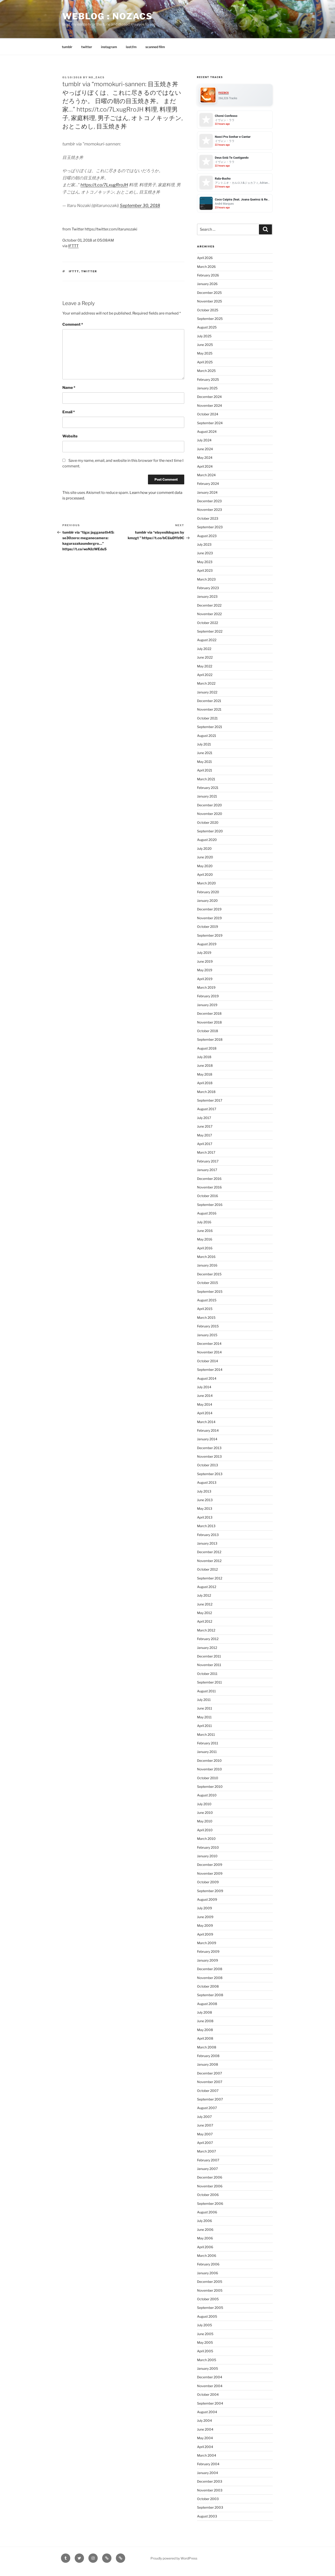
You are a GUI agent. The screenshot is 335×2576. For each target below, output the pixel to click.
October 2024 (207, 421)
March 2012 (206, 1637)
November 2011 (209, 1671)
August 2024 (207, 438)
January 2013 (207, 1550)
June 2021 (204, 759)
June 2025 (205, 351)
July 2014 (204, 1393)
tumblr (67, 47)
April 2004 (205, 2453)
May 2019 (204, 976)
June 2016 (205, 1237)
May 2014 (204, 1411)
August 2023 (207, 542)
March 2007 (206, 2158)
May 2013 (204, 1515)
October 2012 (207, 1576)
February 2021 (207, 794)
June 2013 (205, 1506)
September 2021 (209, 733)
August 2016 (206, 1220)
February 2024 (208, 490)
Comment (72, 324)
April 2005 (205, 2357)
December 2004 (209, 2384)
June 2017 (204, 1133)
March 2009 (206, 1949)
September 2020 (210, 838)
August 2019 (206, 950)
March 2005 (206, 2366)
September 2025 (210, 325)
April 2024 (205, 473)
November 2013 (209, 1463)
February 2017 (207, 1168)
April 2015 (204, 1315)
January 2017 (207, 1176)
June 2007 (205, 2132)
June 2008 (205, 2027)
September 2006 (210, 2210)
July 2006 (204, 2227)
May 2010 (204, 1828)
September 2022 (209, 638)
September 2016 (209, 1211)
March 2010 (206, 1845)
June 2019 (205, 968)
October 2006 (208, 2201)
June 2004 (205, 2436)
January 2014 (207, 1445)
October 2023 (207, 525)
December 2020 (209, 812)
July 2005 (204, 2331)
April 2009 (205, 1941)
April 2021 (204, 777)
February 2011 (207, 1750)
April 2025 (205, 369)
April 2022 (204, 681)
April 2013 (204, 1524)
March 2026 (206, 273)
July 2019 (204, 959)
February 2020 (208, 898)
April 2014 (204, 1419)
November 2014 (209, 1359)
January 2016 (207, 1272)
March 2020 (206, 890)
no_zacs (97, 77)
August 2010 (207, 1802)
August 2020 (207, 846)
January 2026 (207, 290)
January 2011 (207, 1758)
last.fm (131, 47)
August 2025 (207, 334)
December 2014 (209, 1350)
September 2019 (209, 942)
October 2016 (207, 1202)
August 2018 (206, 1055)
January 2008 (207, 2071)
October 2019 (207, 933)
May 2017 (204, 1142)
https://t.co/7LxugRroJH (104, 184)
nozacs (225, 93)
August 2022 (206, 646)
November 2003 (209, 2497)
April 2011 (204, 1732)
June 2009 (205, 1923)
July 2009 (204, 1914)
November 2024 (209, 412)
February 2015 (208, 1333)
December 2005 (209, 2288)
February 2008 (208, 2062)
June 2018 (205, 1072)
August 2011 (206, 1698)
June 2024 (205, 455)
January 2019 (207, 1011)
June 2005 (205, 2340)
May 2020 (205, 872)
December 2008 (209, 1975)
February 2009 (208, 1958)
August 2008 (207, 2010)
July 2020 (204, 855)
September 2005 (210, 2314)
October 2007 (207, 2097)
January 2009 (207, 1967)
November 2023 (209, 516)
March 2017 (206, 1159)
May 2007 (205, 2141)
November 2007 (209, 2088)
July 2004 (204, 2427)
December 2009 (209, 1871)
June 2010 (205, 1819)
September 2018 (209, 1046)
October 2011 (207, 1680)
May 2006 (205, 2245)
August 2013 (206, 1489)
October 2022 (207, 629)
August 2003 (207, 2523)
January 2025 (207, 395)
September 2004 (210, 2410)
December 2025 (209, 299)
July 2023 (204, 551)
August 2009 (207, 1906)
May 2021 (204, 768)
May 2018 (204, 1081)
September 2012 (209, 1585)
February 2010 (208, 1854)
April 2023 (205, 577)
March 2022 (206, 690)
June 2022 (205, 664)
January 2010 (207, 1862)
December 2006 (209, 2184)
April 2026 (205, 264)
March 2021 (206, 786)
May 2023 (204, 568)
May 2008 (205, 2036)
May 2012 (204, 1619)
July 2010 (204, 1810)
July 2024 (204, 447)
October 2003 (208, 2505)
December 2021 (209, 707)
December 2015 (209, 1281)
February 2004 (208, 2470)
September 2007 (210, 2106)
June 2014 (205, 1402)
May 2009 (205, 1932)
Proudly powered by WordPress (174, 2565)
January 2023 (207, 603)
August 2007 (207, 2114)
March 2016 (206, 1263)
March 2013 (206, 1532)
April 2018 (204, 1089)
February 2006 (208, 2271)
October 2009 (208, 1888)
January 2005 (207, 2375)
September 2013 (209, 1480)
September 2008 (210, 2001)
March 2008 (206, 2054)
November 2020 (209, 820)
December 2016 (209, 1185)
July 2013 (204, 1498)
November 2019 (209, 924)
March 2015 (206, 1324)
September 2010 (210, 1793)
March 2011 (206, 1741)
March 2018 (206, 1098)
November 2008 (209, 1984)
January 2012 (207, 1654)
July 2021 (204, 751)
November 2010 (209, 1776)
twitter (86, 47)
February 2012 (207, 1645)
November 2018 (209, 1029)
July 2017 (204, 1124)
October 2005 (208, 2305)
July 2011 (204, 1706)
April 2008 (205, 2045)
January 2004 (207, 2479)
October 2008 (208, 1993)
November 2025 (209, 308)
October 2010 (207, 1784)
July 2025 (204, 343)
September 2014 (209, 1376)
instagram (109, 47)
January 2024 (207, 499)
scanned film (155, 47)
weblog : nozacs (107, 16)
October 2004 (208, 2401)
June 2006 (205, 2236)
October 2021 (207, 725)
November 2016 (209, 1194)
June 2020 (205, 864)
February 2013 (208, 1541)
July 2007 (204, 2123)
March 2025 (206, 377)
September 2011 (209, 1689)
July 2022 (204, 655)
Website (69, 436)
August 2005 (207, 2323)
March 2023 (206, 586)
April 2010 (205, 1836)
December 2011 (209, 1663)
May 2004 (205, 2444)
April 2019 (204, 985)
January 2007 (207, 2175)
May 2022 (204, 673)
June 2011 (204, 1715)
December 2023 (209, 507)
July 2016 (204, 1229)
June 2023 (205, 559)
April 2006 (205, 2253)
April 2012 (204, 1628)
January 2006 (207, 2279)
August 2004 (207, 2418)
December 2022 (209, 612)
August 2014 (206, 1385)
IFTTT (73, 246)
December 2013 (209, 1454)
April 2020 (205, 881)
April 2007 (205, 2149)
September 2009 (210, 1897)
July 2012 (204, 1602)
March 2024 (206, 481)
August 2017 (206, 1115)
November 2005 (209, 2297)
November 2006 (209, 2193)
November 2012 (209, 1567)
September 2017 (209, 1107)
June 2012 (204, 1611)
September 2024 (210, 429)
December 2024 (209, 403)
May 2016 (204, 1246)
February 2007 (208, 2167)
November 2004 (209, 2392)
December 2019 (209, 916)
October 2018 (207, 1037)
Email (68, 412)
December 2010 (209, 1767)
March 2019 (206, 994)
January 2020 (207, 907)
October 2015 (207, 1289)
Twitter (89, 271)
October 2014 (207, 1367)
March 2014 (206, 1428)
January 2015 (207, 1341)
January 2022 (207, 699)
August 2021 (206, 742)
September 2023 (210, 533)
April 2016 (204, 1255)
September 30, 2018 (140, 205)
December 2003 (209, 2488)
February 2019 (208, 1002)
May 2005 (205, 2349)
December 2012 (209, 1558)
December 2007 (209, 2080)
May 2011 (204, 1724)
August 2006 (207, 2219)
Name (68, 387)
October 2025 (207, 316)
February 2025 (208, 386)
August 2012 (206, 1593)
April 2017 (204, 1150)
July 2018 (204, 1063)
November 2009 (209, 1880)
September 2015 (209, 1298)
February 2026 (208, 282)
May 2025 (204, 360)
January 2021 (207, 803)
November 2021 (209, 716)
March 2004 (206, 2462)
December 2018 (209, 1020)
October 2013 (207, 1471)
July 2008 (204, 2019)
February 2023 (208, 594)
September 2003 (210, 2514)
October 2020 (207, 829)
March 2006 (206, 2262)
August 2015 (206, 1307)
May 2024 (204, 464)
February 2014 (208, 1437)
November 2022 (209, 620)
